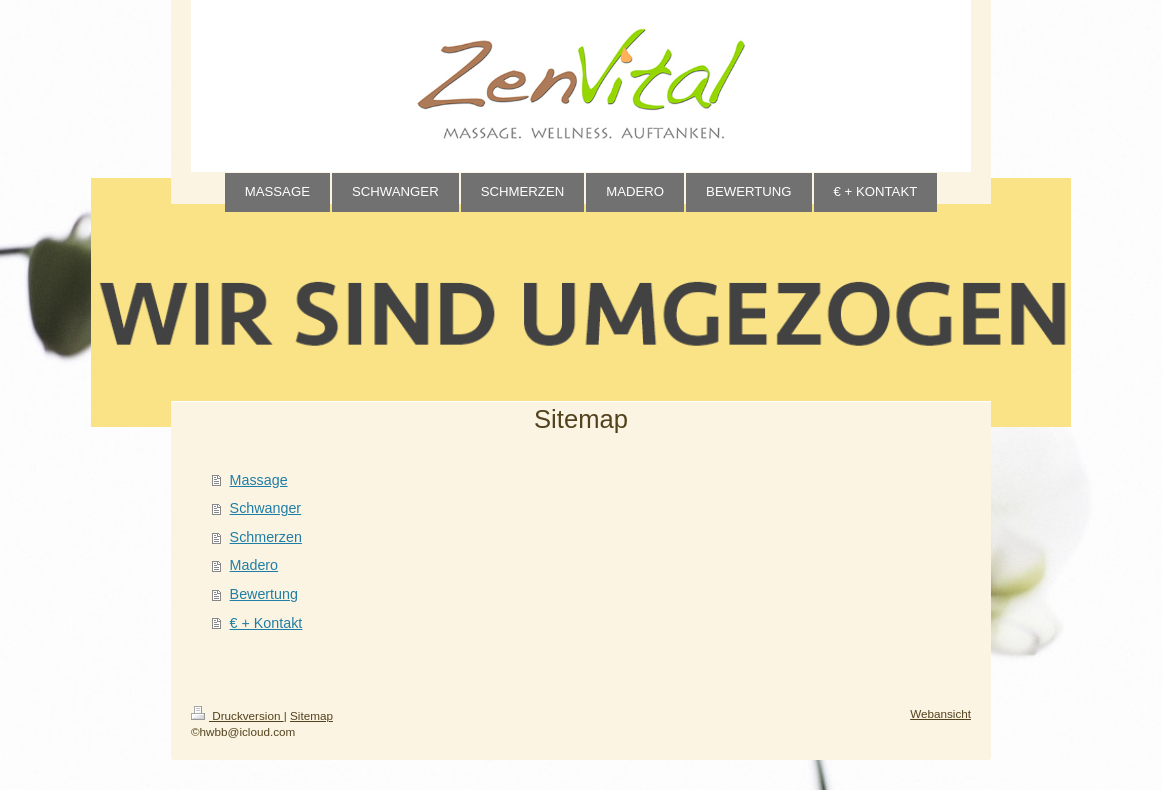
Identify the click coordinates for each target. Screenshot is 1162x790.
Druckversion (237, 715)
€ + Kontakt (266, 623)
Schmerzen (266, 537)
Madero (254, 565)
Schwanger (266, 508)
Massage (259, 480)
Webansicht (940, 713)
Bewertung (264, 594)
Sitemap (311, 715)
